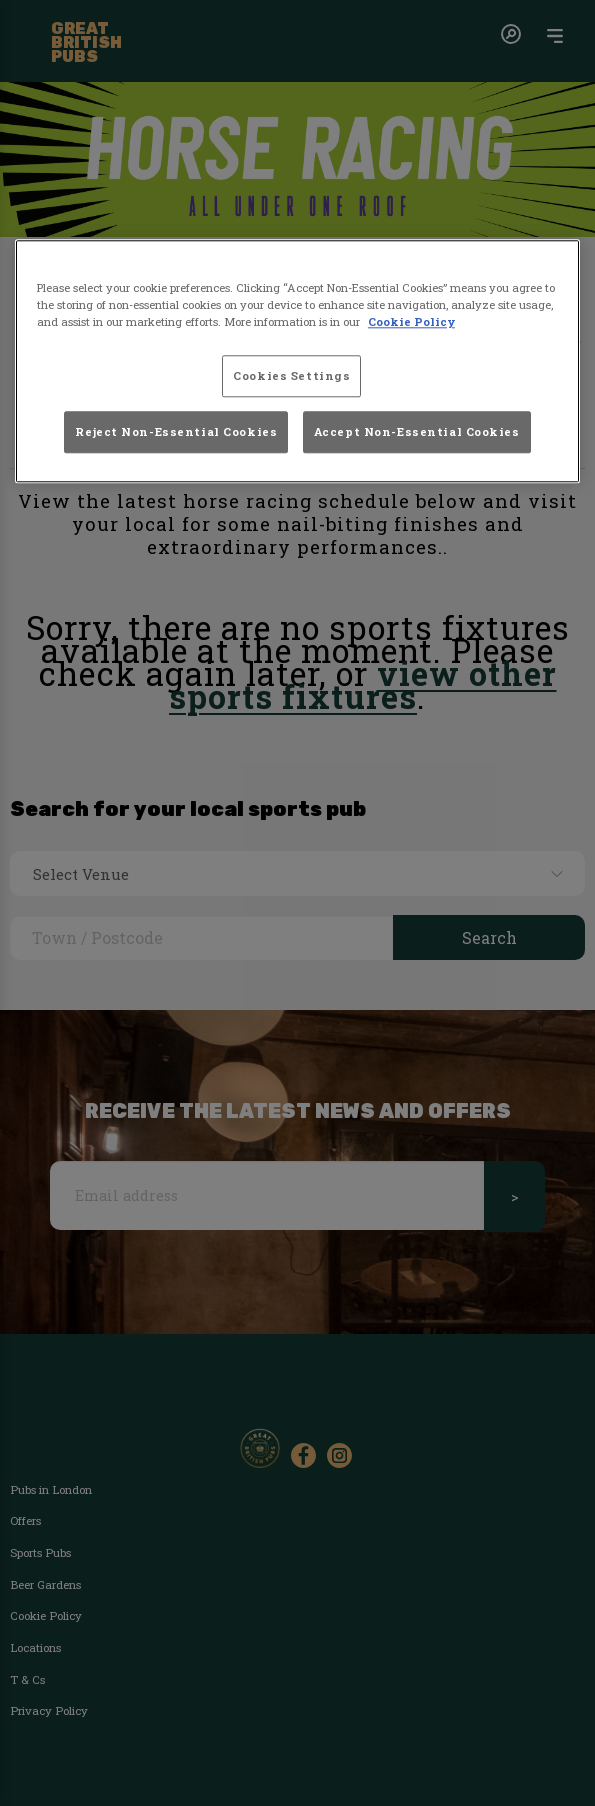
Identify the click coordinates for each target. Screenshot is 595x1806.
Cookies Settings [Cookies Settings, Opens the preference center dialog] (291, 375)
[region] (297, 361)
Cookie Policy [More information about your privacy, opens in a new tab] (411, 321)
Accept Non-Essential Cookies (417, 432)
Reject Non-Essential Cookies (176, 432)
